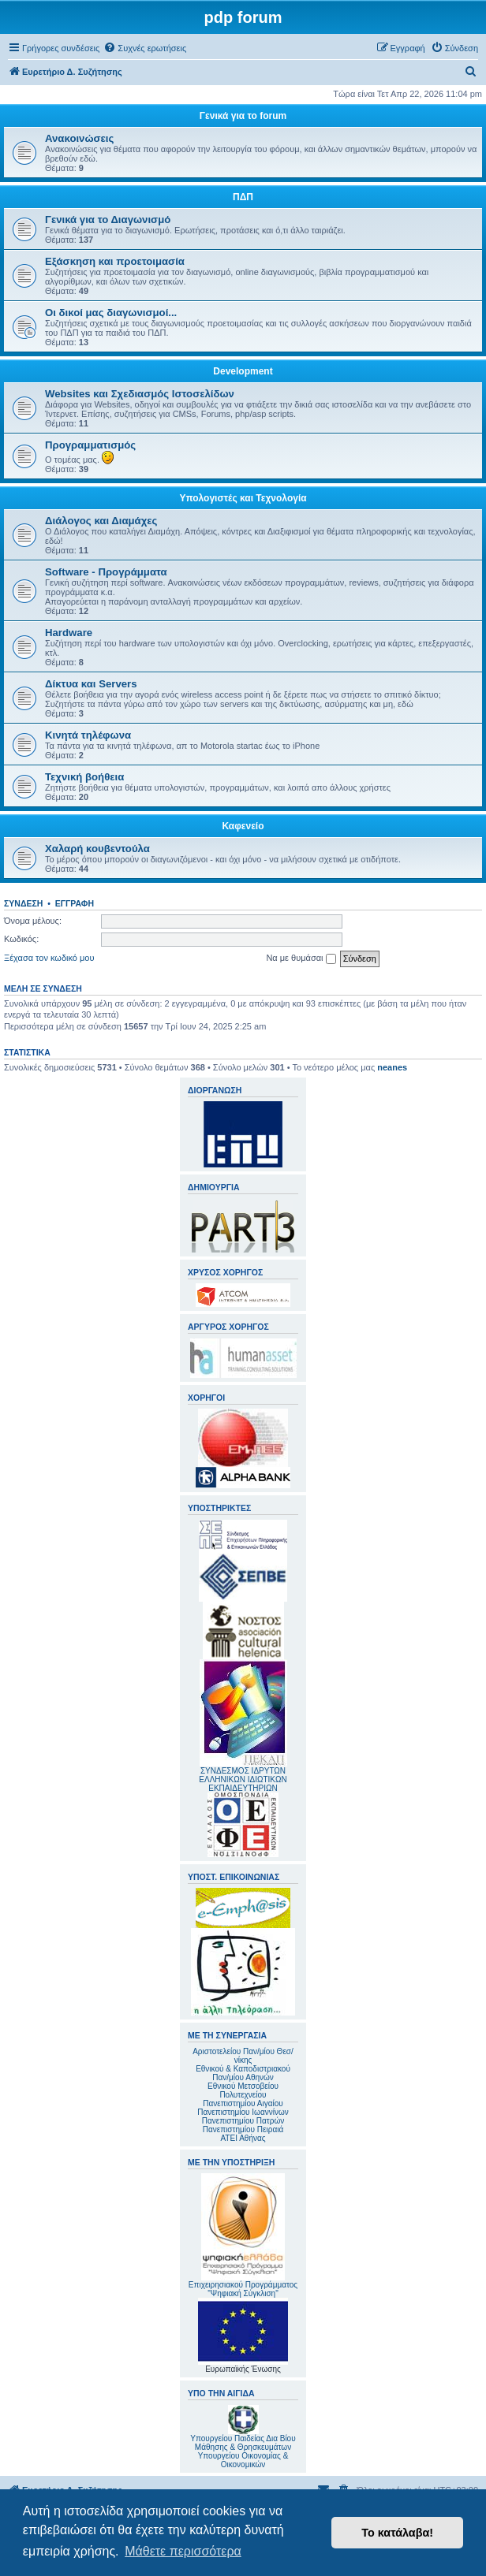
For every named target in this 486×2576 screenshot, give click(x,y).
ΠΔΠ (243, 197)
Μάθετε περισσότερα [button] (183, 2551)
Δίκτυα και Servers (91, 684)
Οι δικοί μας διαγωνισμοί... (111, 312)
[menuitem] (144, 48)
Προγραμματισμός (90, 445)
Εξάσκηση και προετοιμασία (115, 261)
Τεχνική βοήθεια (84, 777)
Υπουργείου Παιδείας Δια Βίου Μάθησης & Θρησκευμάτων (242, 2442)
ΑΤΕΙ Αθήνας (242, 2138)
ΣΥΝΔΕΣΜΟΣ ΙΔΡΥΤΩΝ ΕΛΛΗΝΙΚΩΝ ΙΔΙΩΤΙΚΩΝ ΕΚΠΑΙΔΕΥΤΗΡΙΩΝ (242, 1779)
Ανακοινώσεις (79, 138)
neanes (392, 1067)
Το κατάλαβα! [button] (397, 2532)
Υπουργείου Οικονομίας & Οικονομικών (243, 2460)
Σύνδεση (23, 903)
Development (242, 371)
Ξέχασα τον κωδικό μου (49, 957)
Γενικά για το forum (243, 115)
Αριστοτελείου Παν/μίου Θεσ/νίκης (243, 2055)
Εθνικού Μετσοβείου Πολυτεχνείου (243, 2090)
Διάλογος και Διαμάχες (101, 521)
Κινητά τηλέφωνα (88, 735)
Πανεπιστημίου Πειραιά (243, 2129)
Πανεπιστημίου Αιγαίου (242, 2103)
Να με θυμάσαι (300, 958)
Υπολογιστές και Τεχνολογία (242, 498)
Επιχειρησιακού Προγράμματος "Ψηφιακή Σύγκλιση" (243, 2235)
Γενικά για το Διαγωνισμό (107, 219)
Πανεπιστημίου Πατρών (243, 2120)
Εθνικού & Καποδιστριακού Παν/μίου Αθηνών (243, 2073)
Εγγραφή (74, 903)
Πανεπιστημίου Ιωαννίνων (242, 2112)
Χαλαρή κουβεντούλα (97, 848)
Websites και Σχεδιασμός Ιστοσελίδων (139, 394)
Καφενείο (243, 826)
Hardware (68, 632)
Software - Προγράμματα (106, 572)
